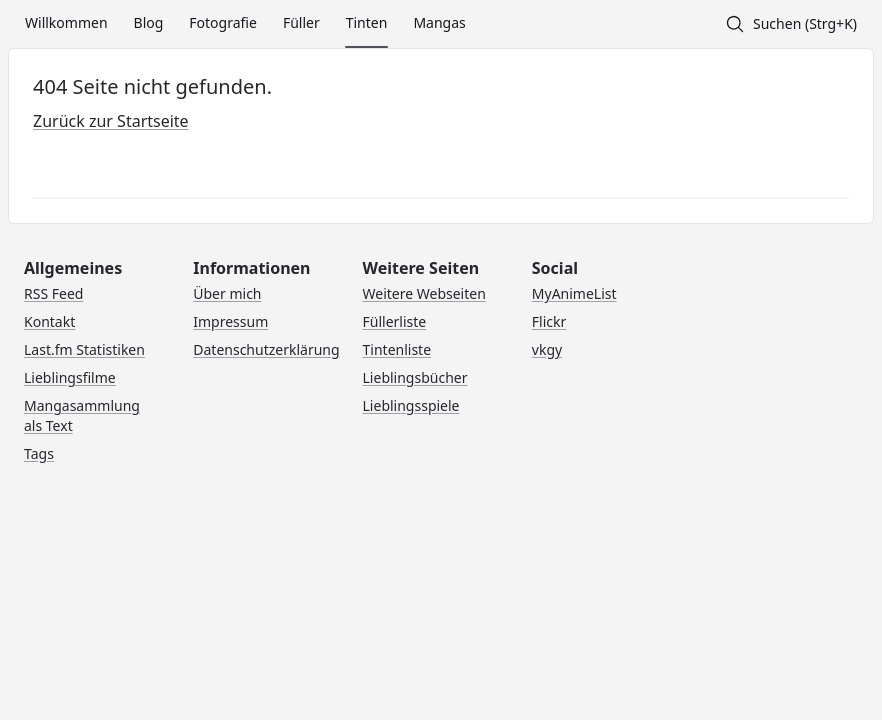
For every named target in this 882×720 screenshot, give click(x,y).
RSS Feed (53, 293)
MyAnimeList (574, 293)
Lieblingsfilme (70, 377)
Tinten (367, 22)
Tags (39, 453)
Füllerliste (395, 321)
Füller (301, 22)
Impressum (230, 321)
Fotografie (223, 22)
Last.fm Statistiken (84, 349)
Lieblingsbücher (415, 377)
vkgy (547, 349)
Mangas (439, 22)
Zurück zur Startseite (111, 121)
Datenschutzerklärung (266, 349)
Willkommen (66, 22)
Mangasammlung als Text (82, 415)
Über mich (227, 293)
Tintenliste (397, 349)
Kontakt (49, 321)
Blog (149, 22)
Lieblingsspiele (411, 405)
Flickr (549, 321)
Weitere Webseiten (424, 293)
